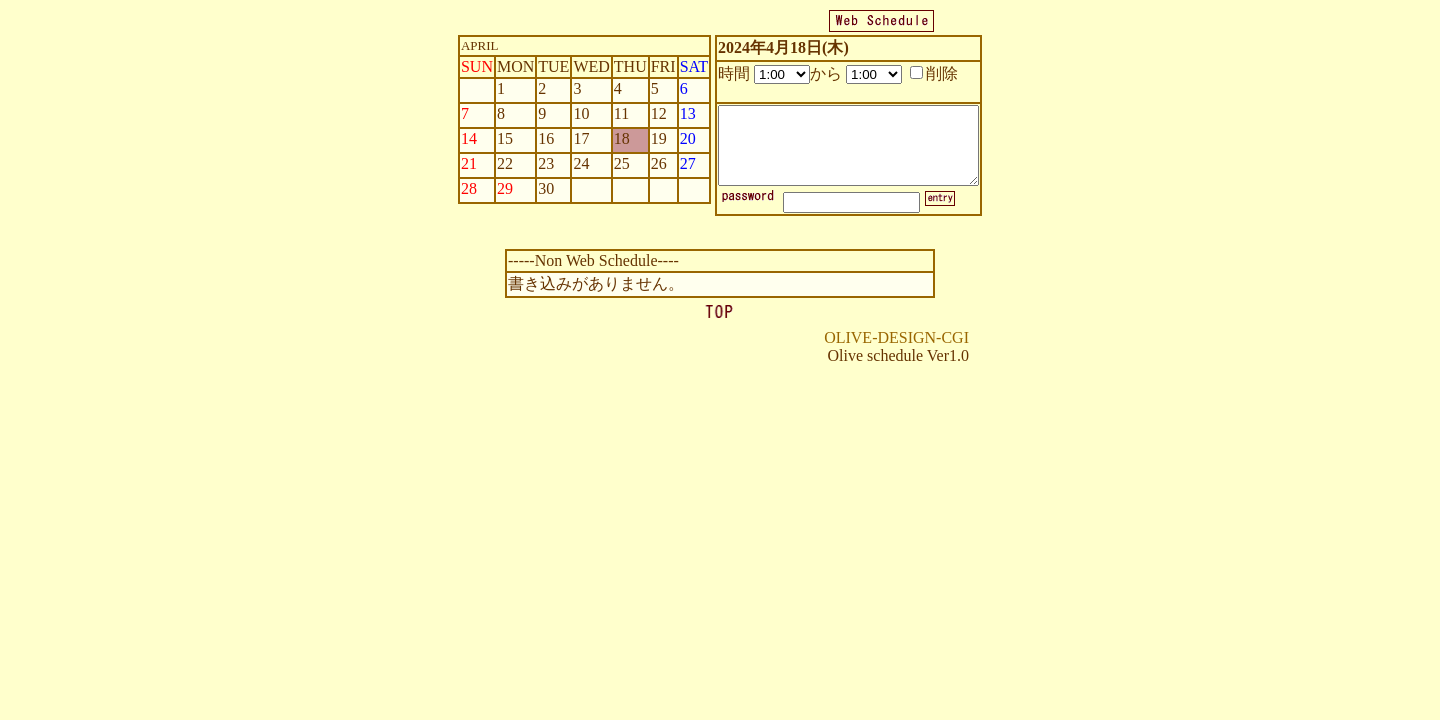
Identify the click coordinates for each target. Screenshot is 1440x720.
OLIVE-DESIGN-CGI (896, 337)
